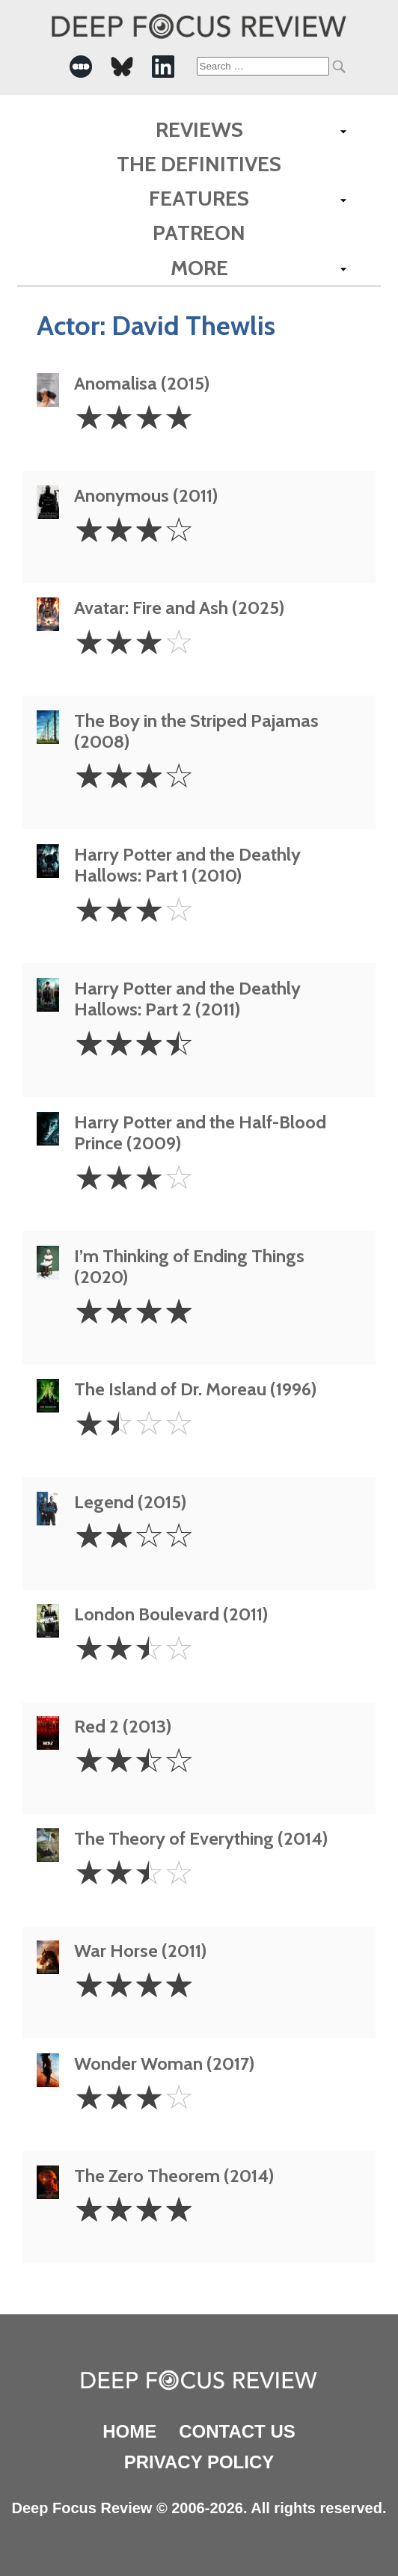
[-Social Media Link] (81, 66)
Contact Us (237, 2431)
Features (199, 198)
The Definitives (199, 163)
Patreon (199, 232)
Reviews (199, 129)
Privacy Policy (199, 2462)
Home (129, 2431)
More (199, 267)
